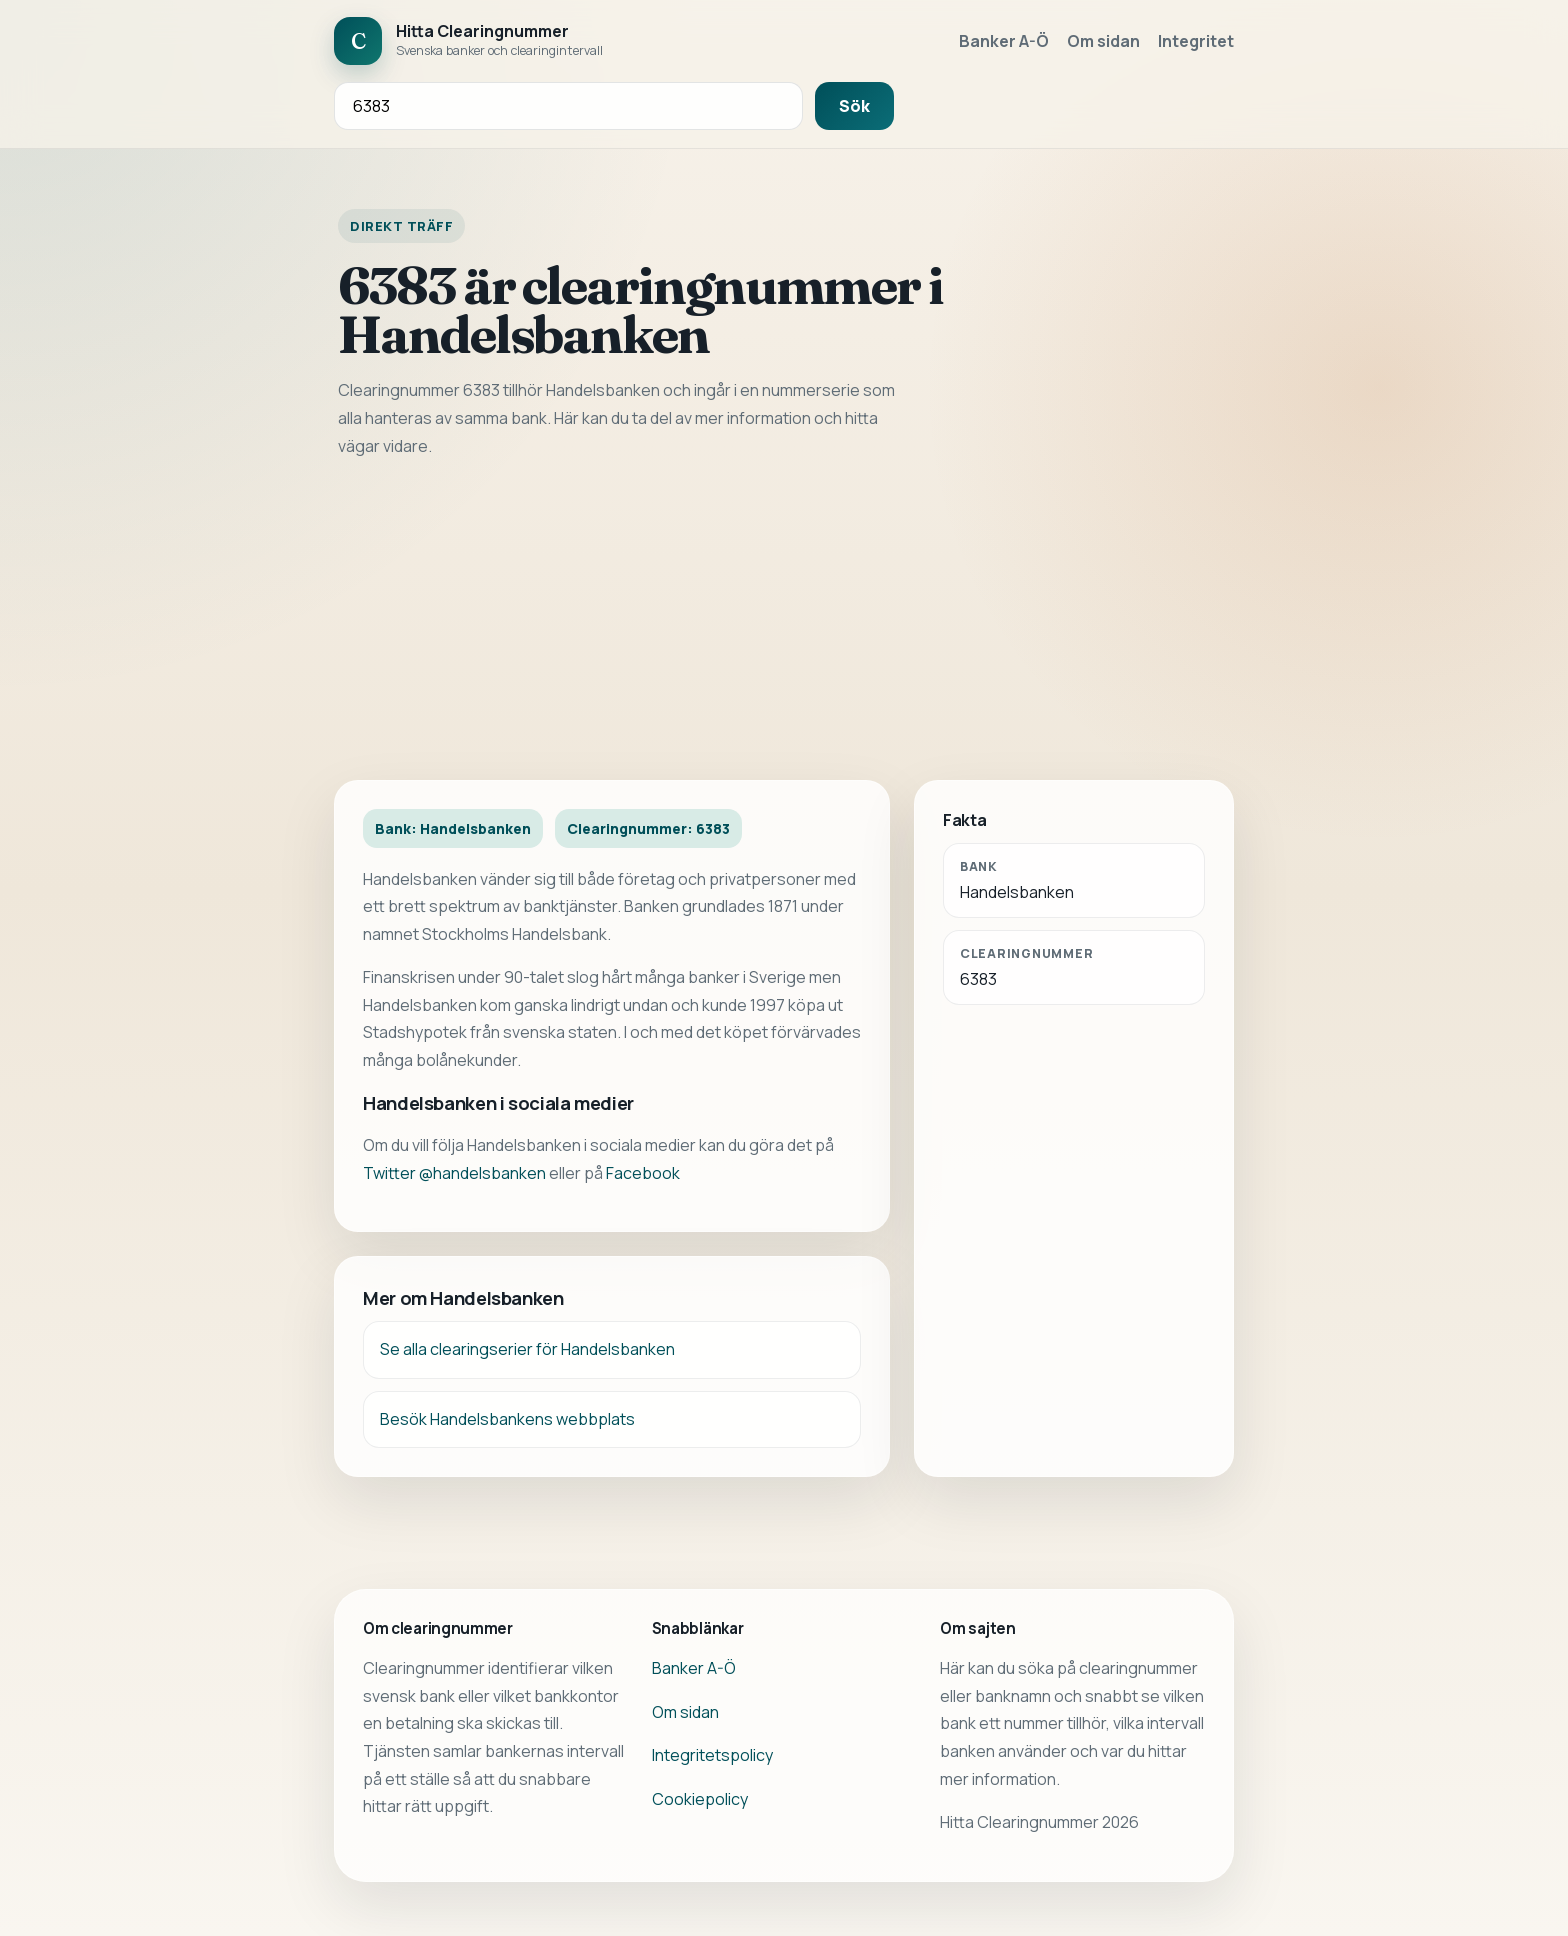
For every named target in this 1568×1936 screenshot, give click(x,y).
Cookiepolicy (700, 1799)
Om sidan (1103, 41)
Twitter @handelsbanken (454, 1173)
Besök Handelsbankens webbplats (507, 1419)
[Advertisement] (784, 620)
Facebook (643, 1173)
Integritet (1196, 41)
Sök (854, 106)
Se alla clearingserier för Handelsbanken (527, 1349)
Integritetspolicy (712, 1755)
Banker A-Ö (1004, 41)
